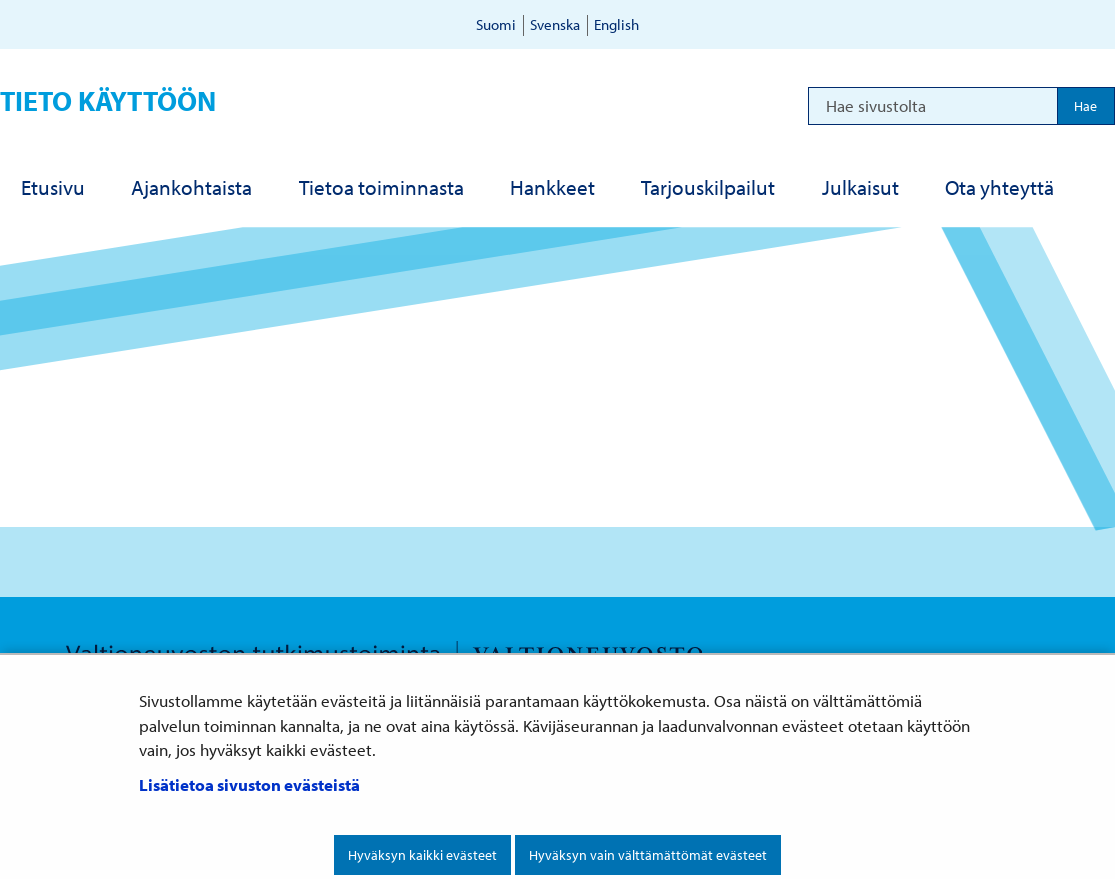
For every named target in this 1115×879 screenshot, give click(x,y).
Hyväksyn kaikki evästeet (422, 855)
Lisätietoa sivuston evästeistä (249, 784)
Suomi (496, 24)
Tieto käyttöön (108, 100)
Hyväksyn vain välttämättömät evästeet (648, 855)
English (616, 24)
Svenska (555, 24)
